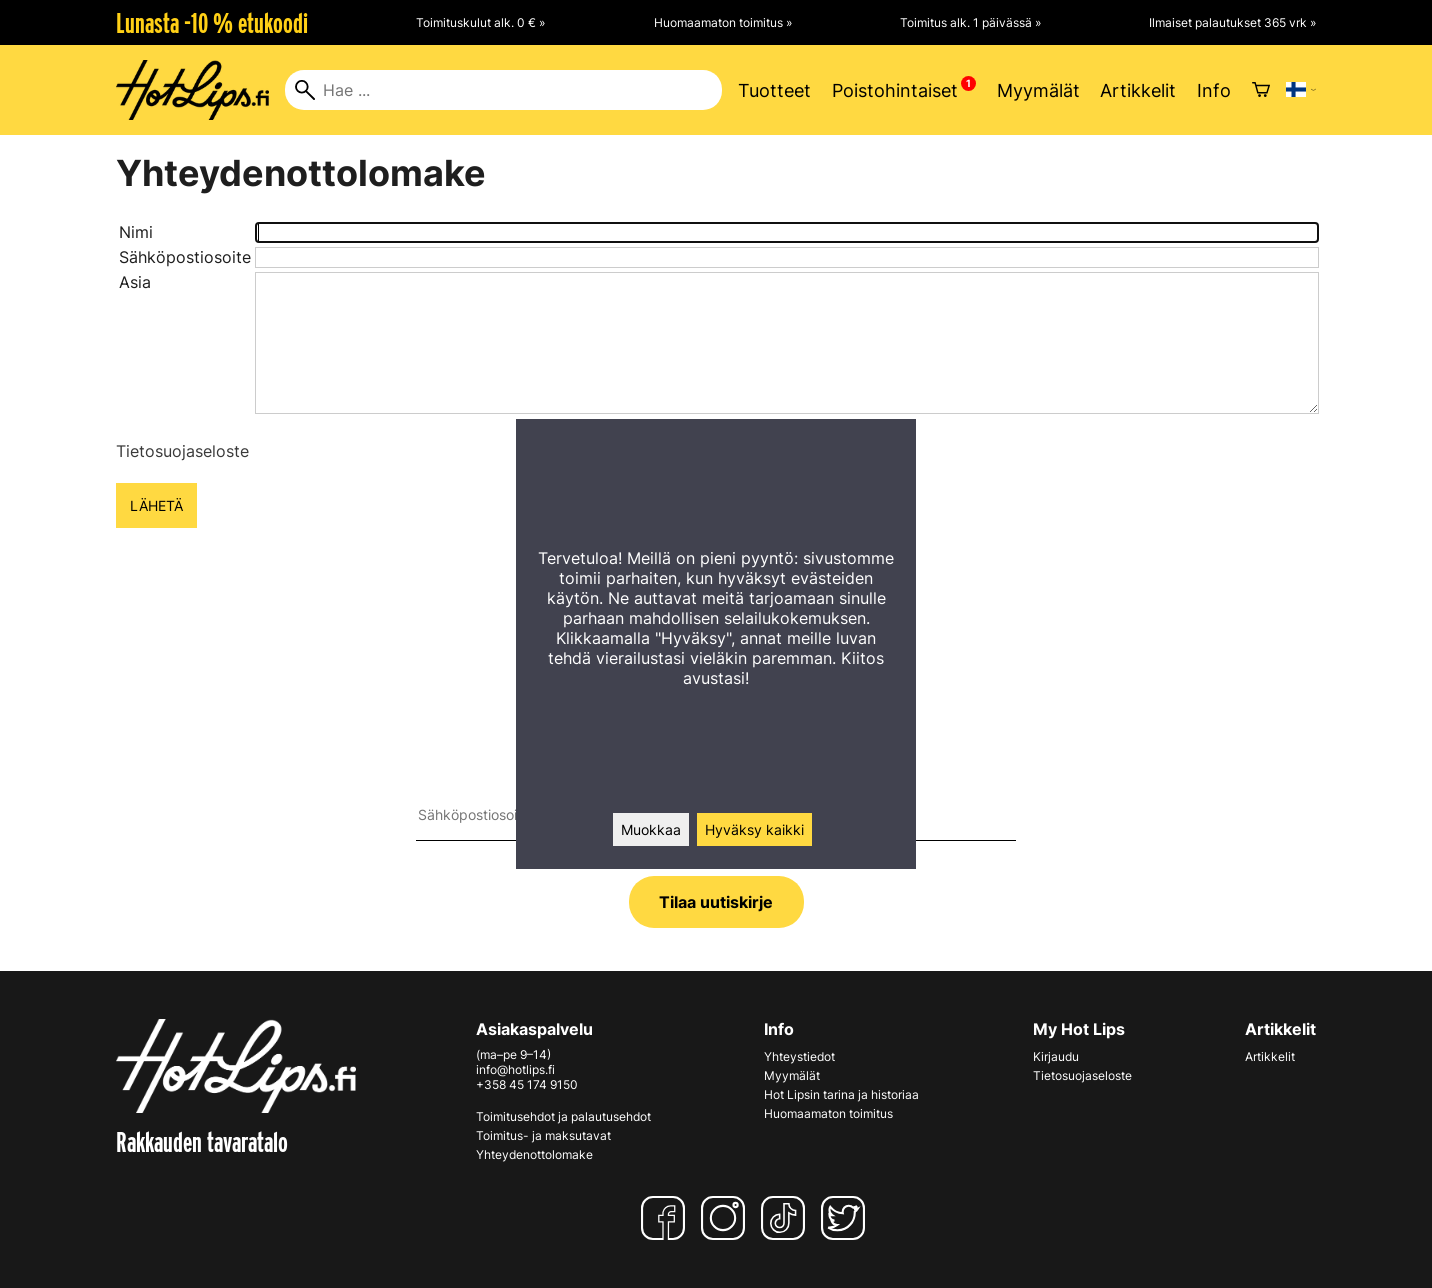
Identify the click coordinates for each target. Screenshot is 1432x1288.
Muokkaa (651, 829)
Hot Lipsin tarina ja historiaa (841, 1094)
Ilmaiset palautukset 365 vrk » (1232, 22)
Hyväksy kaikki (754, 829)
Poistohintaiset (895, 90)
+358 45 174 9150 (527, 1084)
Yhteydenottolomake (534, 1154)
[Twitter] (847, 1218)
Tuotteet (774, 90)
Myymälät (1038, 90)
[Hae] (503, 90)
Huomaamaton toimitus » (723, 22)
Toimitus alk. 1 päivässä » (970, 22)
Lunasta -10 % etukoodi (212, 23)
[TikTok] (787, 1218)
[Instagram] (727, 1218)
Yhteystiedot (799, 1056)
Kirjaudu (1056, 1056)
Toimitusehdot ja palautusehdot (563, 1116)
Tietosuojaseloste (182, 451)
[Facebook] (667, 1218)
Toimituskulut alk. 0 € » (480, 22)
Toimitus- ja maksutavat (543, 1135)
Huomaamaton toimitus (828, 1113)
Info (1214, 90)
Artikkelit (1138, 90)
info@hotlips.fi (515, 1069)
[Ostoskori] (1261, 90)
